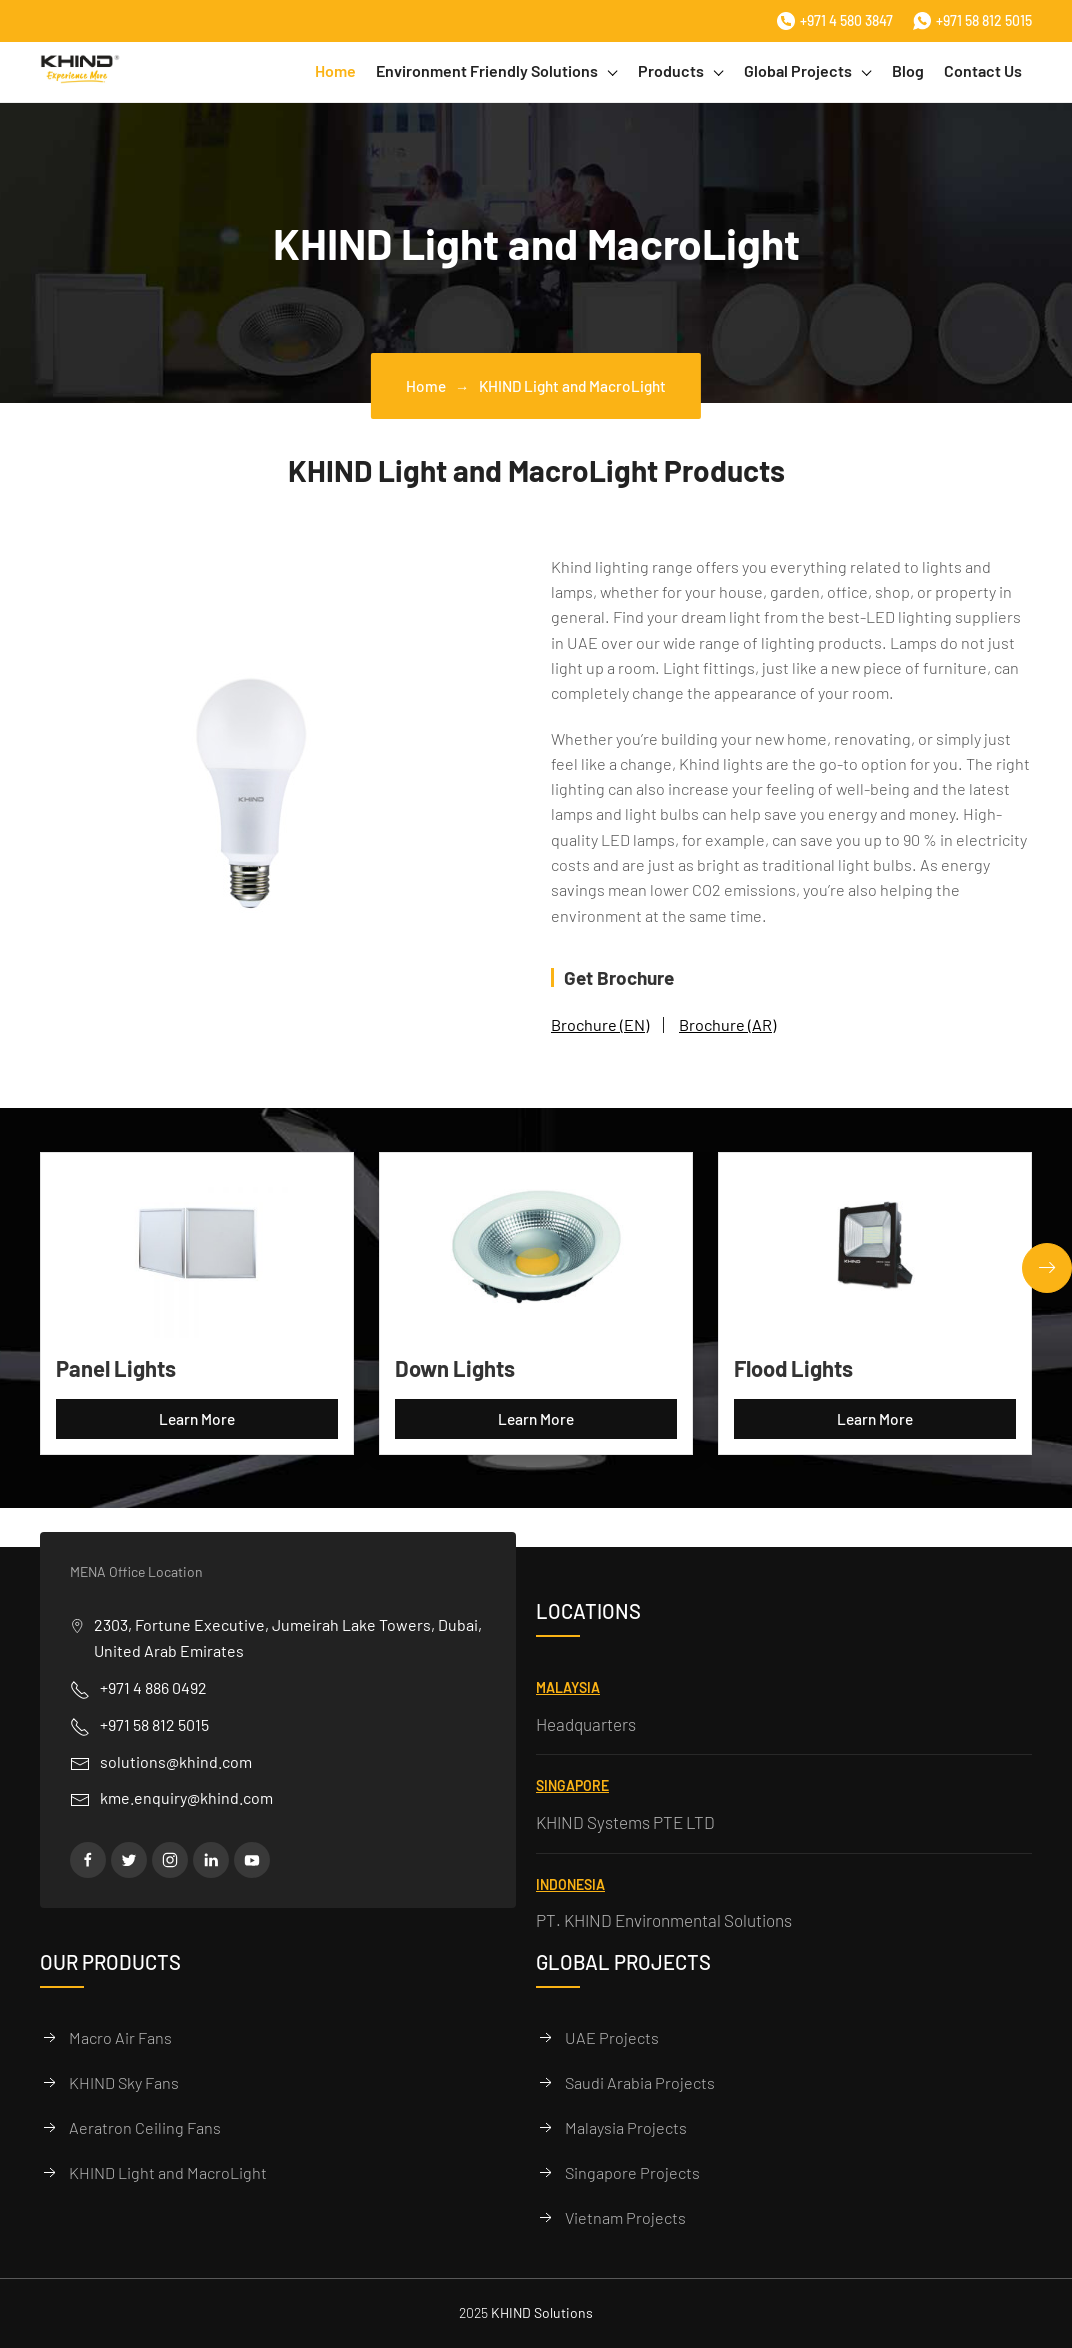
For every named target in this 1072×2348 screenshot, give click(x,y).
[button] (1047, 1268)
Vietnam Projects (625, 2217)
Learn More (197, 1419)
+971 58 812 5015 (972, 21)
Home (335, 70)
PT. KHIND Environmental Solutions (664, 1920)
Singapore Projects (632, 2172)
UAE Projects (612, 2037)
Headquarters (586, 1724)
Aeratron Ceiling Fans (145, 2127)
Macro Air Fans (120, 2037)
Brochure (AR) (727, 1025)
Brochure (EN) (600, 1025)
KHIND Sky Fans (124, 2082)
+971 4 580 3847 (835, 21)
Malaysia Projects (626, 2127)
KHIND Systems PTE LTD (625, 1822)
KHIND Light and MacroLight (168, 2172)
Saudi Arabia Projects (640, 2082)
